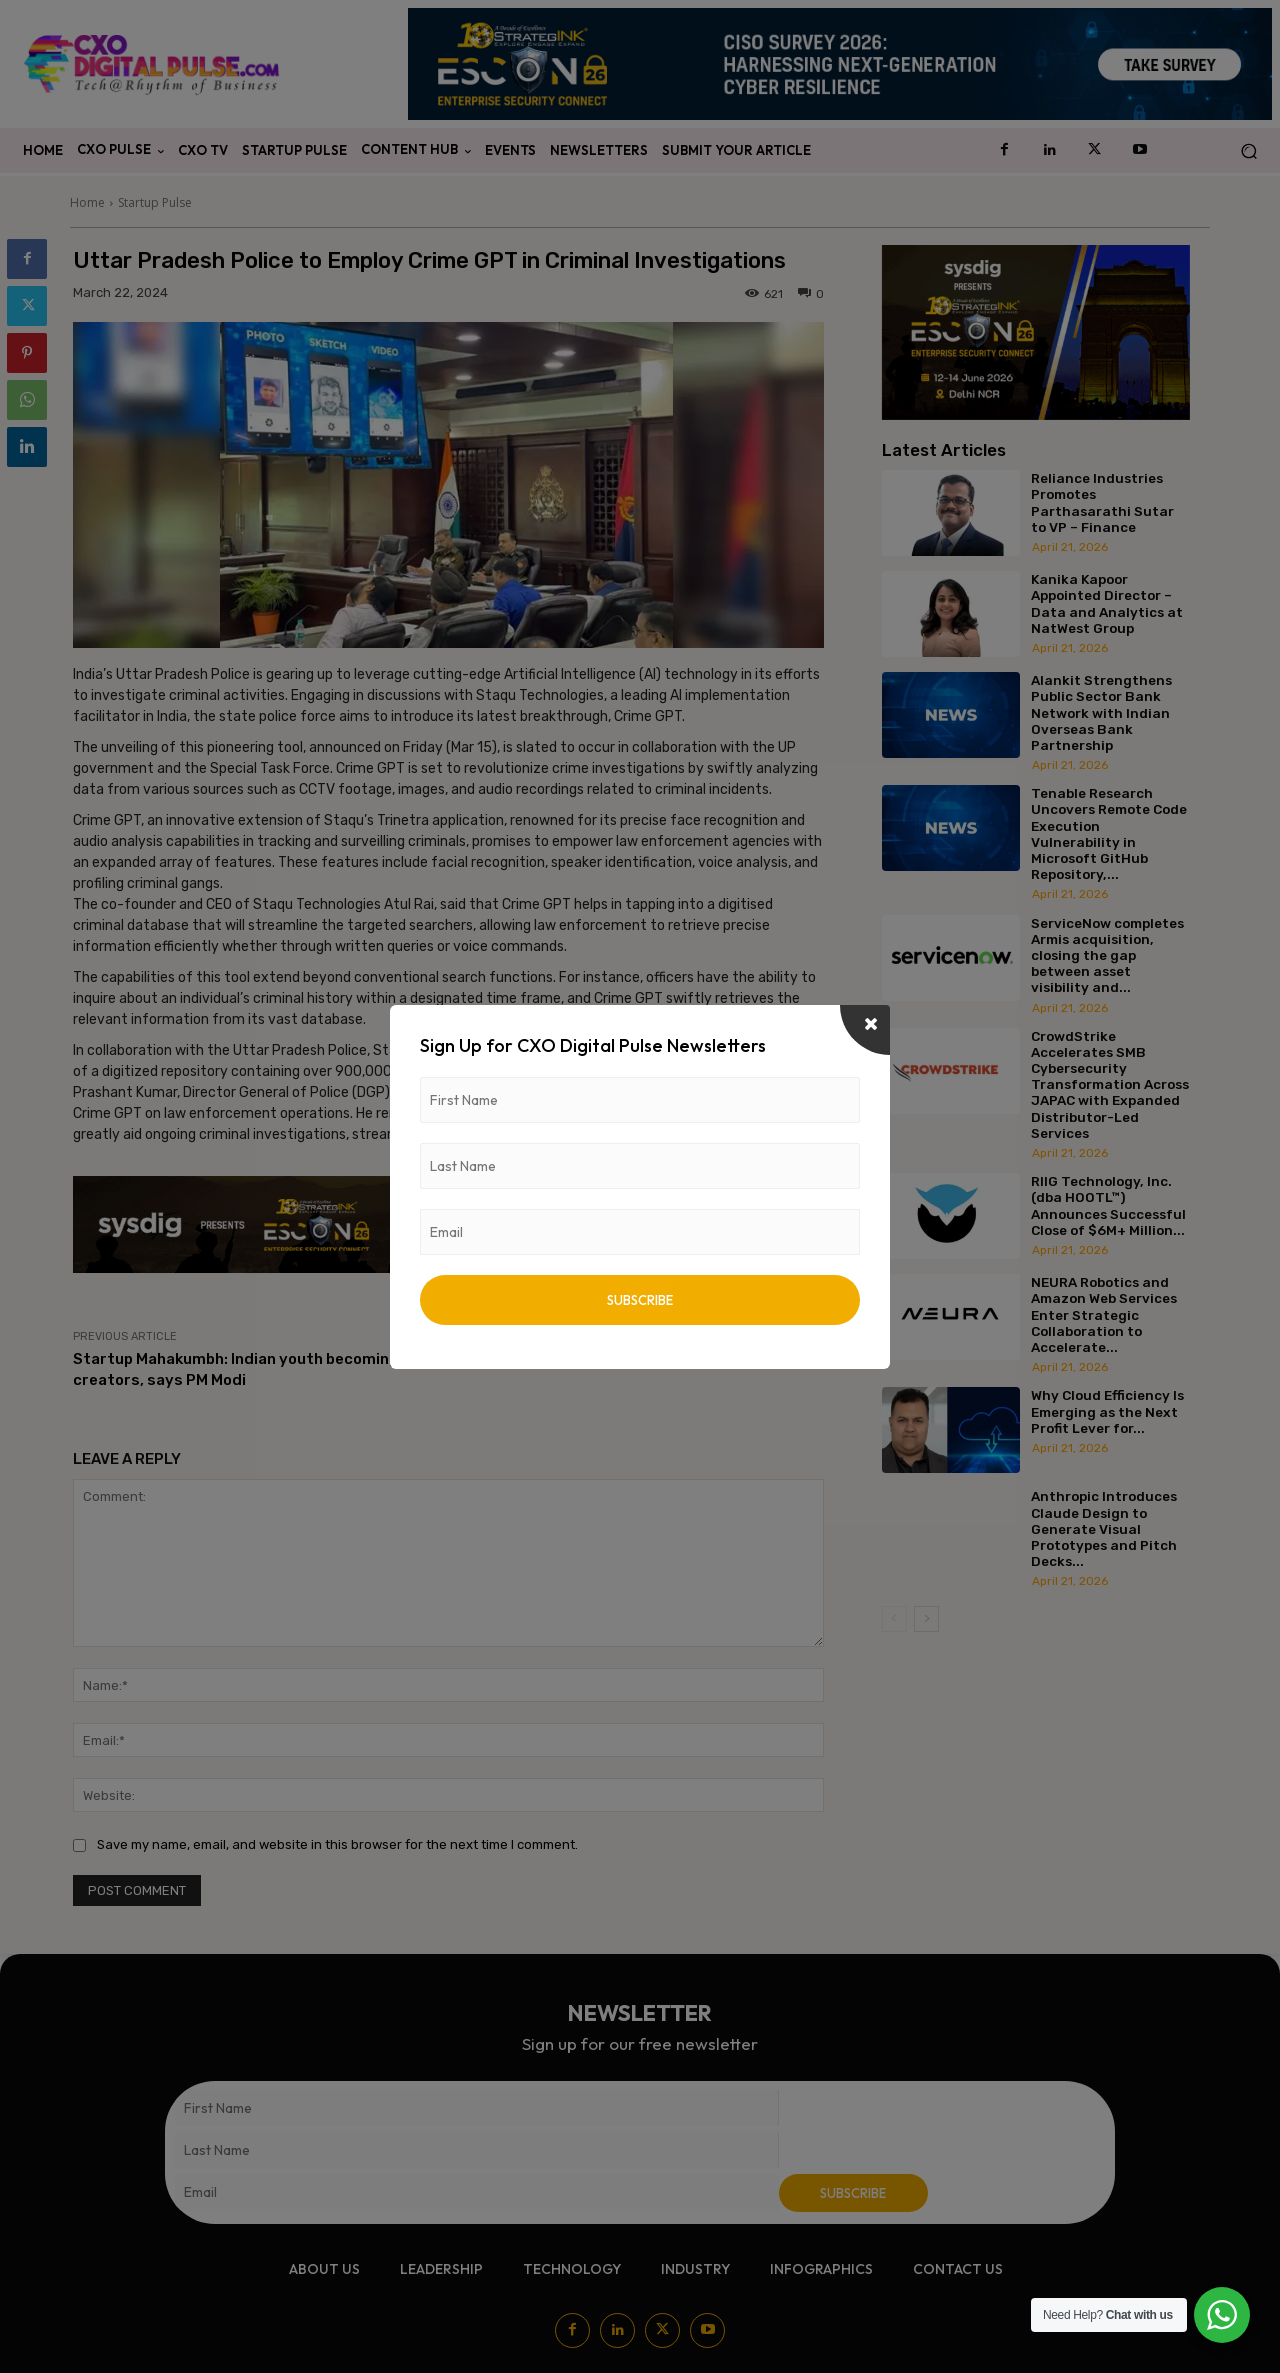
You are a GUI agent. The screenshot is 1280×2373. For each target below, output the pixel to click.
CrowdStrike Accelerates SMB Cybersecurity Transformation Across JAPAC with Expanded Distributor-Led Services (1110, 1084)
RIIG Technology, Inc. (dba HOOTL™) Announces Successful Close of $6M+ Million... (1108, 1205)
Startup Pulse (155, 202)
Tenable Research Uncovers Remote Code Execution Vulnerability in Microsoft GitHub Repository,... (1109, 833)
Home (87, 202)
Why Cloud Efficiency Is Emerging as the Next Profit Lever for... (1107, 1411)
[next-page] (926, 1619)
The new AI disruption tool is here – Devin (673, 1359)
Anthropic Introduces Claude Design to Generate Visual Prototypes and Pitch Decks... (1104, 1528)
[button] (1248, 151)
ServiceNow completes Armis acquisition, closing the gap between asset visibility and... (1107, 955)
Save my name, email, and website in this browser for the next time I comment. (337, 1844)
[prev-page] (894, 1619)
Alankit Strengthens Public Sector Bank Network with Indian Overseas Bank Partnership (1101, 712)
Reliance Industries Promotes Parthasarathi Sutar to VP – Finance (1102, 502)
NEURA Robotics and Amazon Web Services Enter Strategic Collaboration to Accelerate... (1104, 1314)
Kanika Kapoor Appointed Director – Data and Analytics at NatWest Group (1107, 603)
